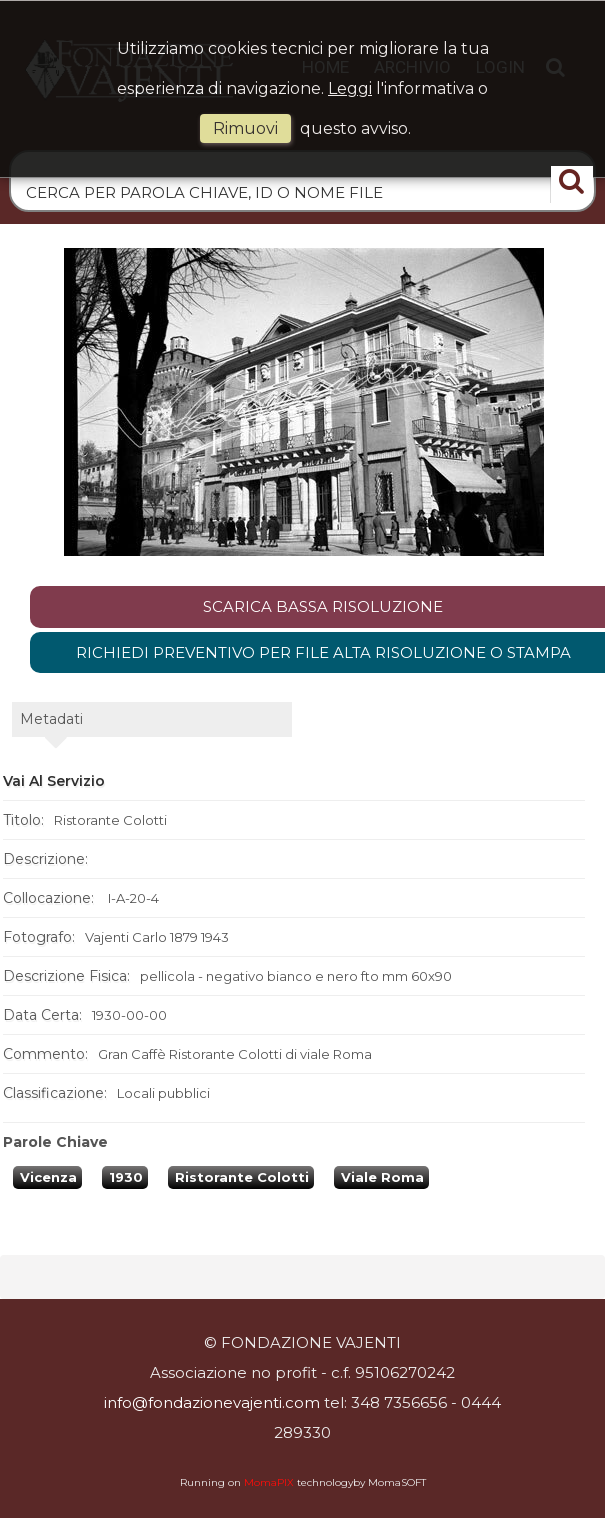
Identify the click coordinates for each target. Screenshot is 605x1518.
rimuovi (245, 128)
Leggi (350, 88)
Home (271, 217)
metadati (51, 828)
